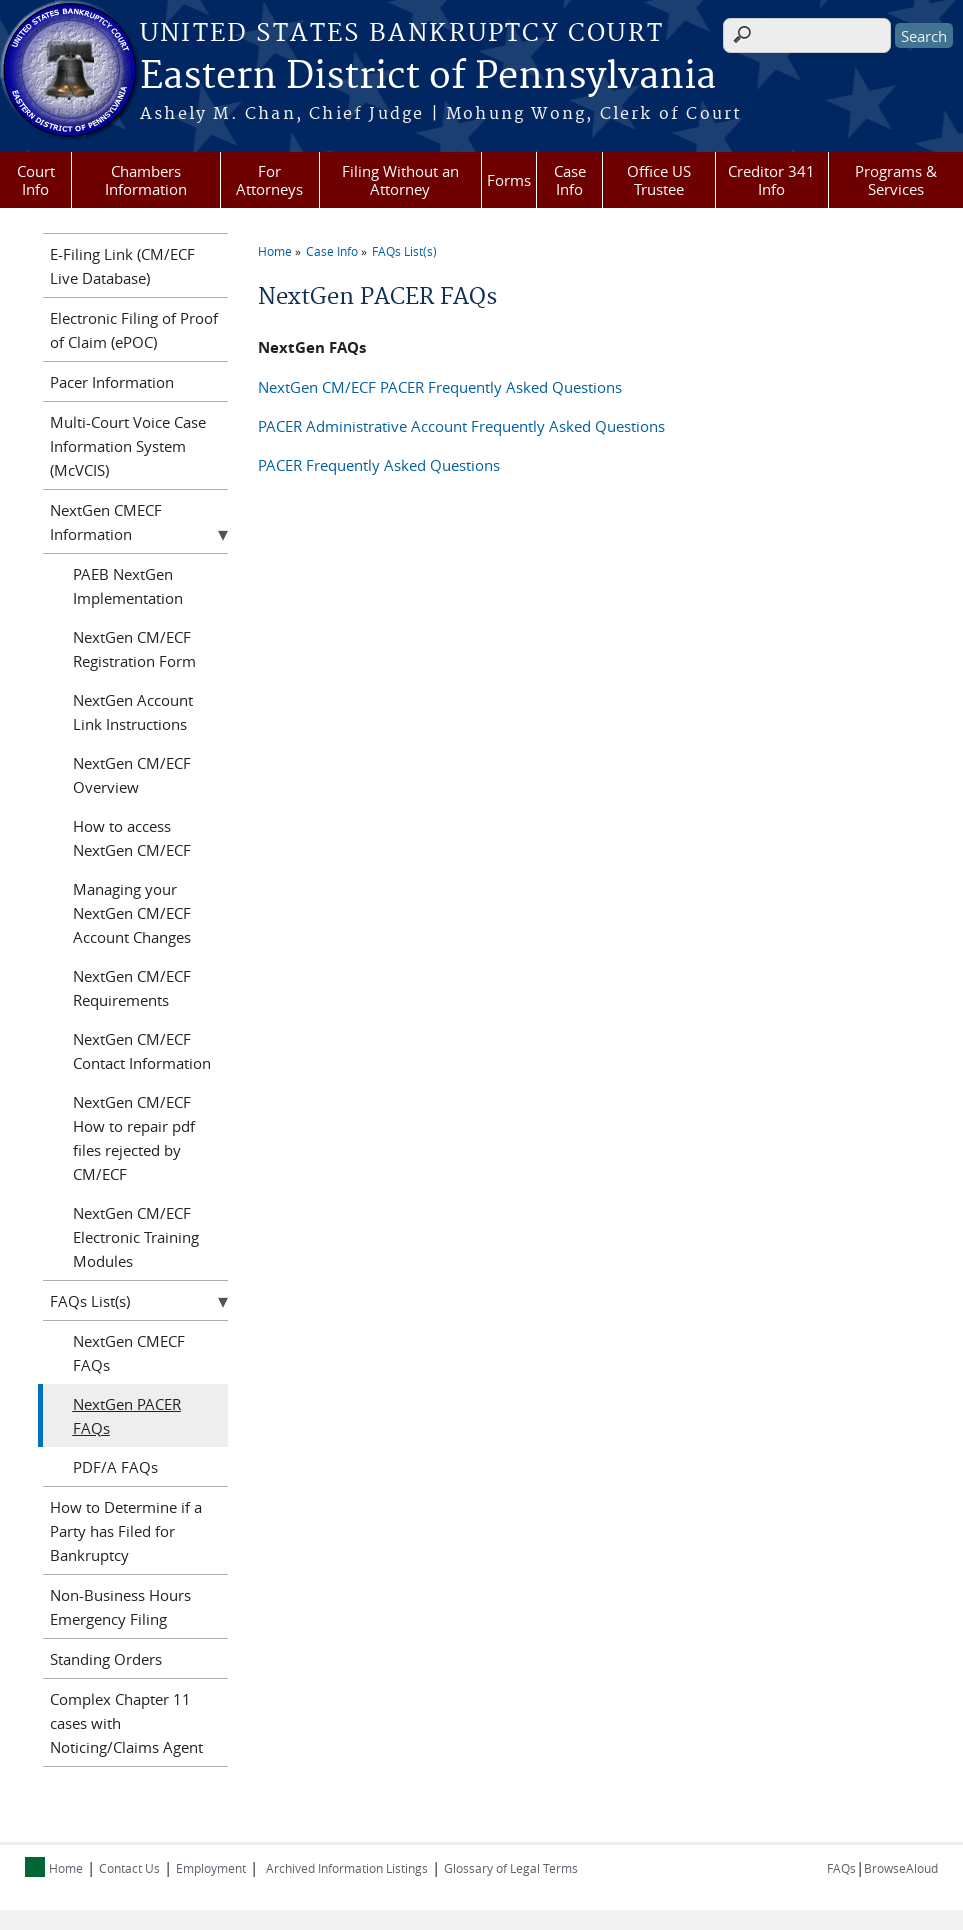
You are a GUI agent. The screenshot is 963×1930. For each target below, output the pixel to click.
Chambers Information (146, 180)
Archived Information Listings (347, 1868)
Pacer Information (112, 382)
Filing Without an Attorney (400, 180)
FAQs (841, 1868)
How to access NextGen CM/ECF (132, 838)
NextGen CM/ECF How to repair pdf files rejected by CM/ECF (134, 1138)
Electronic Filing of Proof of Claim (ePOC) (134, 330)
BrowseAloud (901, 1868)
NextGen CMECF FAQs (129, 1353)
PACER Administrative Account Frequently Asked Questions (461, 426)
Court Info (36, 180)
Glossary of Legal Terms (511, 1868)
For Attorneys (269, 180)
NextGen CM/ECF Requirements (132, 988)
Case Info (570, 180)
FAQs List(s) (404, 251)
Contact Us (129, 1868)
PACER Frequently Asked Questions (379, 465)
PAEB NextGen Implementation (128, 586)
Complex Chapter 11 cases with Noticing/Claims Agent (126, 1723)
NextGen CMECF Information (106, 522)
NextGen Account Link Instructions (133, 712)
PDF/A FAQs (115, 1467)
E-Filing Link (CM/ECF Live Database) (122, 266)
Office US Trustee (659, 180)
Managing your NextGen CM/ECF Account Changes (132, 913)
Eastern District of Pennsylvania (428, 77)
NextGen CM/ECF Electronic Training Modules (136, 1237)
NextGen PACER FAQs (127, 1416)
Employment (211, 1868)
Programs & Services (896, 180)
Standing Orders (106, 1659)
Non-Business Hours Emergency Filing (120, 1607)
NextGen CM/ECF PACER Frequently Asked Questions (440, 387)
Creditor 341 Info (771, 180)
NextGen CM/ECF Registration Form (134, 649)
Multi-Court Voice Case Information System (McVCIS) (128, 446)
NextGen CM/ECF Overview (132, 775)
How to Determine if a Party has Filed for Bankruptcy (126, 1531)
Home (275, 251)
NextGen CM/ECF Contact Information (142, 1051)
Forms (509, 180)
